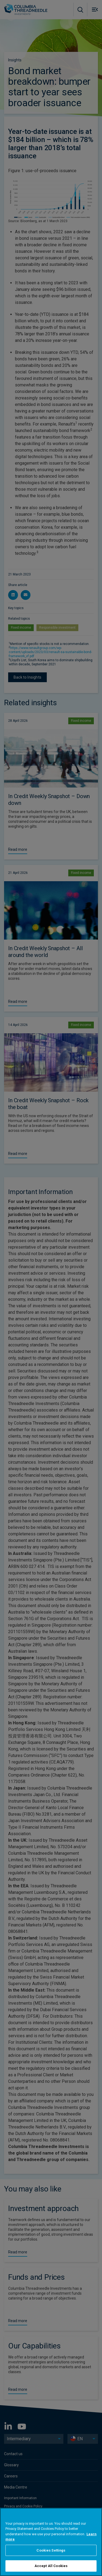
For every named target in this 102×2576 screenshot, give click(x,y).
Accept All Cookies (51, 2566)
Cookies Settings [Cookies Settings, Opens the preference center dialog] (50, 2550)
